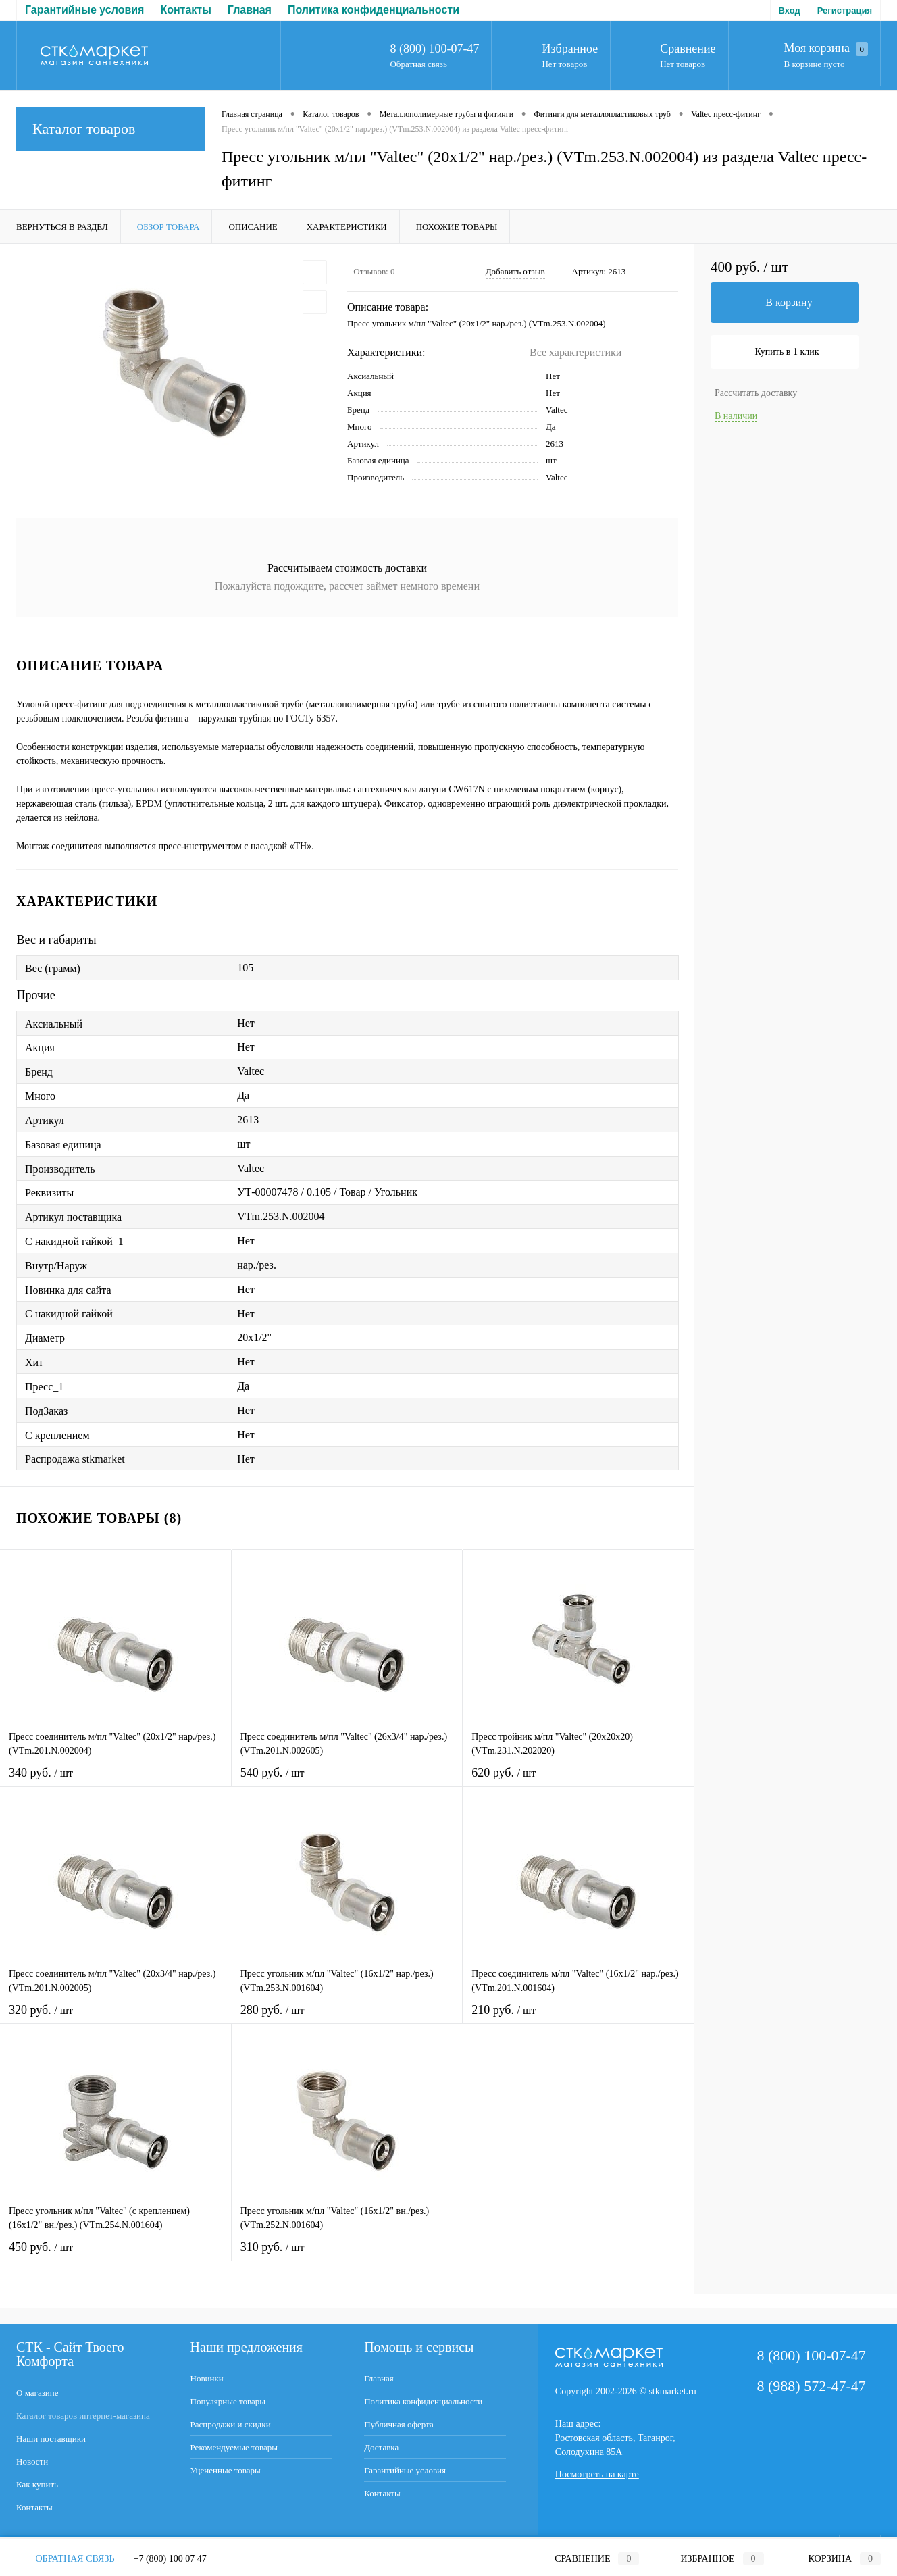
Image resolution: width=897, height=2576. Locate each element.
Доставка (415, 10)
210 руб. (578, 2018)
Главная (47, 10)
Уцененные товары (225, 2470)
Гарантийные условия (405, 2470)
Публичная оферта (323, 10)
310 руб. (347, 2255)
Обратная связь (418, 64)
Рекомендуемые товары (234, 2447)
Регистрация (844, 10)
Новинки (207, 2378)
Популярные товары (227, 2401)
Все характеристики (575, 352)
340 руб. (115, 1781)
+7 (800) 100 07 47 (170, 2559)
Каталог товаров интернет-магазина (83, 2415)
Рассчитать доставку (756, 393)
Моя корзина (826, 48)
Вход (789, 10)
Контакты (34, 2507)
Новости (32, 2461)
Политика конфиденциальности (171, 10)
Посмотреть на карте (597, 2474)
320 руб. (116, 2018)
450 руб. (115, 2255)
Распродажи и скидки (230, 2424)
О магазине (37, 2393)
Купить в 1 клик (787, 352)
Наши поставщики (51, 2438)
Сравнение (687, 48)
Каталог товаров (110, 129)
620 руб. (578, 1781)
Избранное (570, 48)
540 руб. (347, 1781)
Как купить (37, 2484)
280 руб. (347, 2018)
